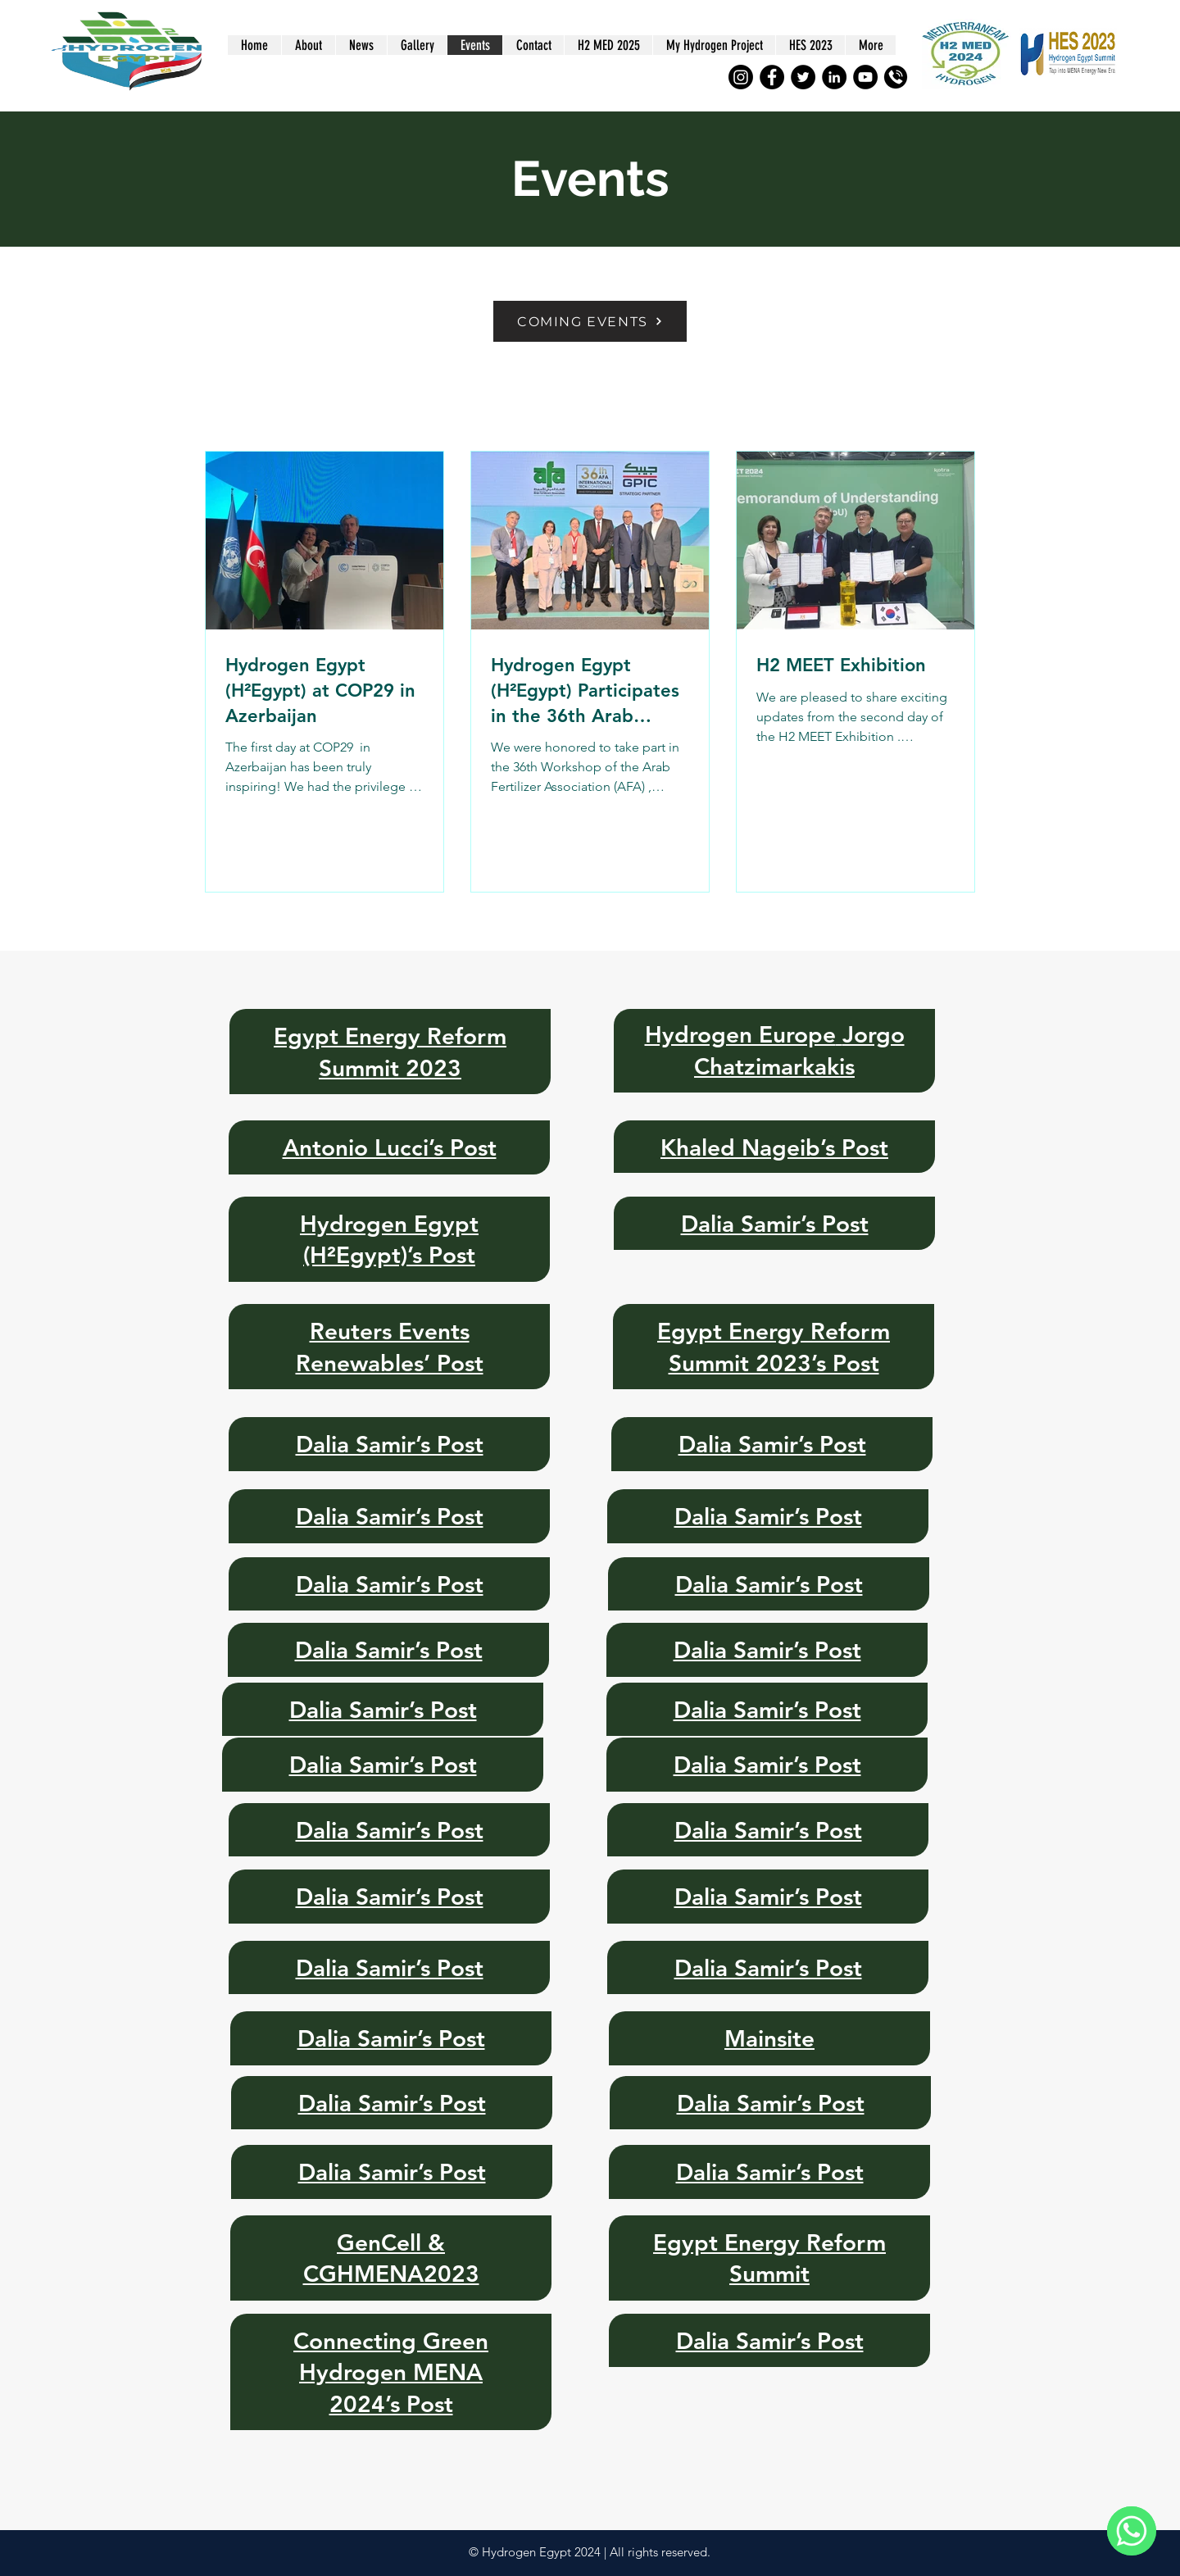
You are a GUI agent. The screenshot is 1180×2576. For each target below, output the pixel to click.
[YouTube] (865, 77)
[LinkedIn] (834, 77)
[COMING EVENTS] (590, 321)
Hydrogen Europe (740, 1034)
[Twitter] (803, 77)
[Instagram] (740, 77)
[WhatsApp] (1131, 2531)
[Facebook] (772, 77)
